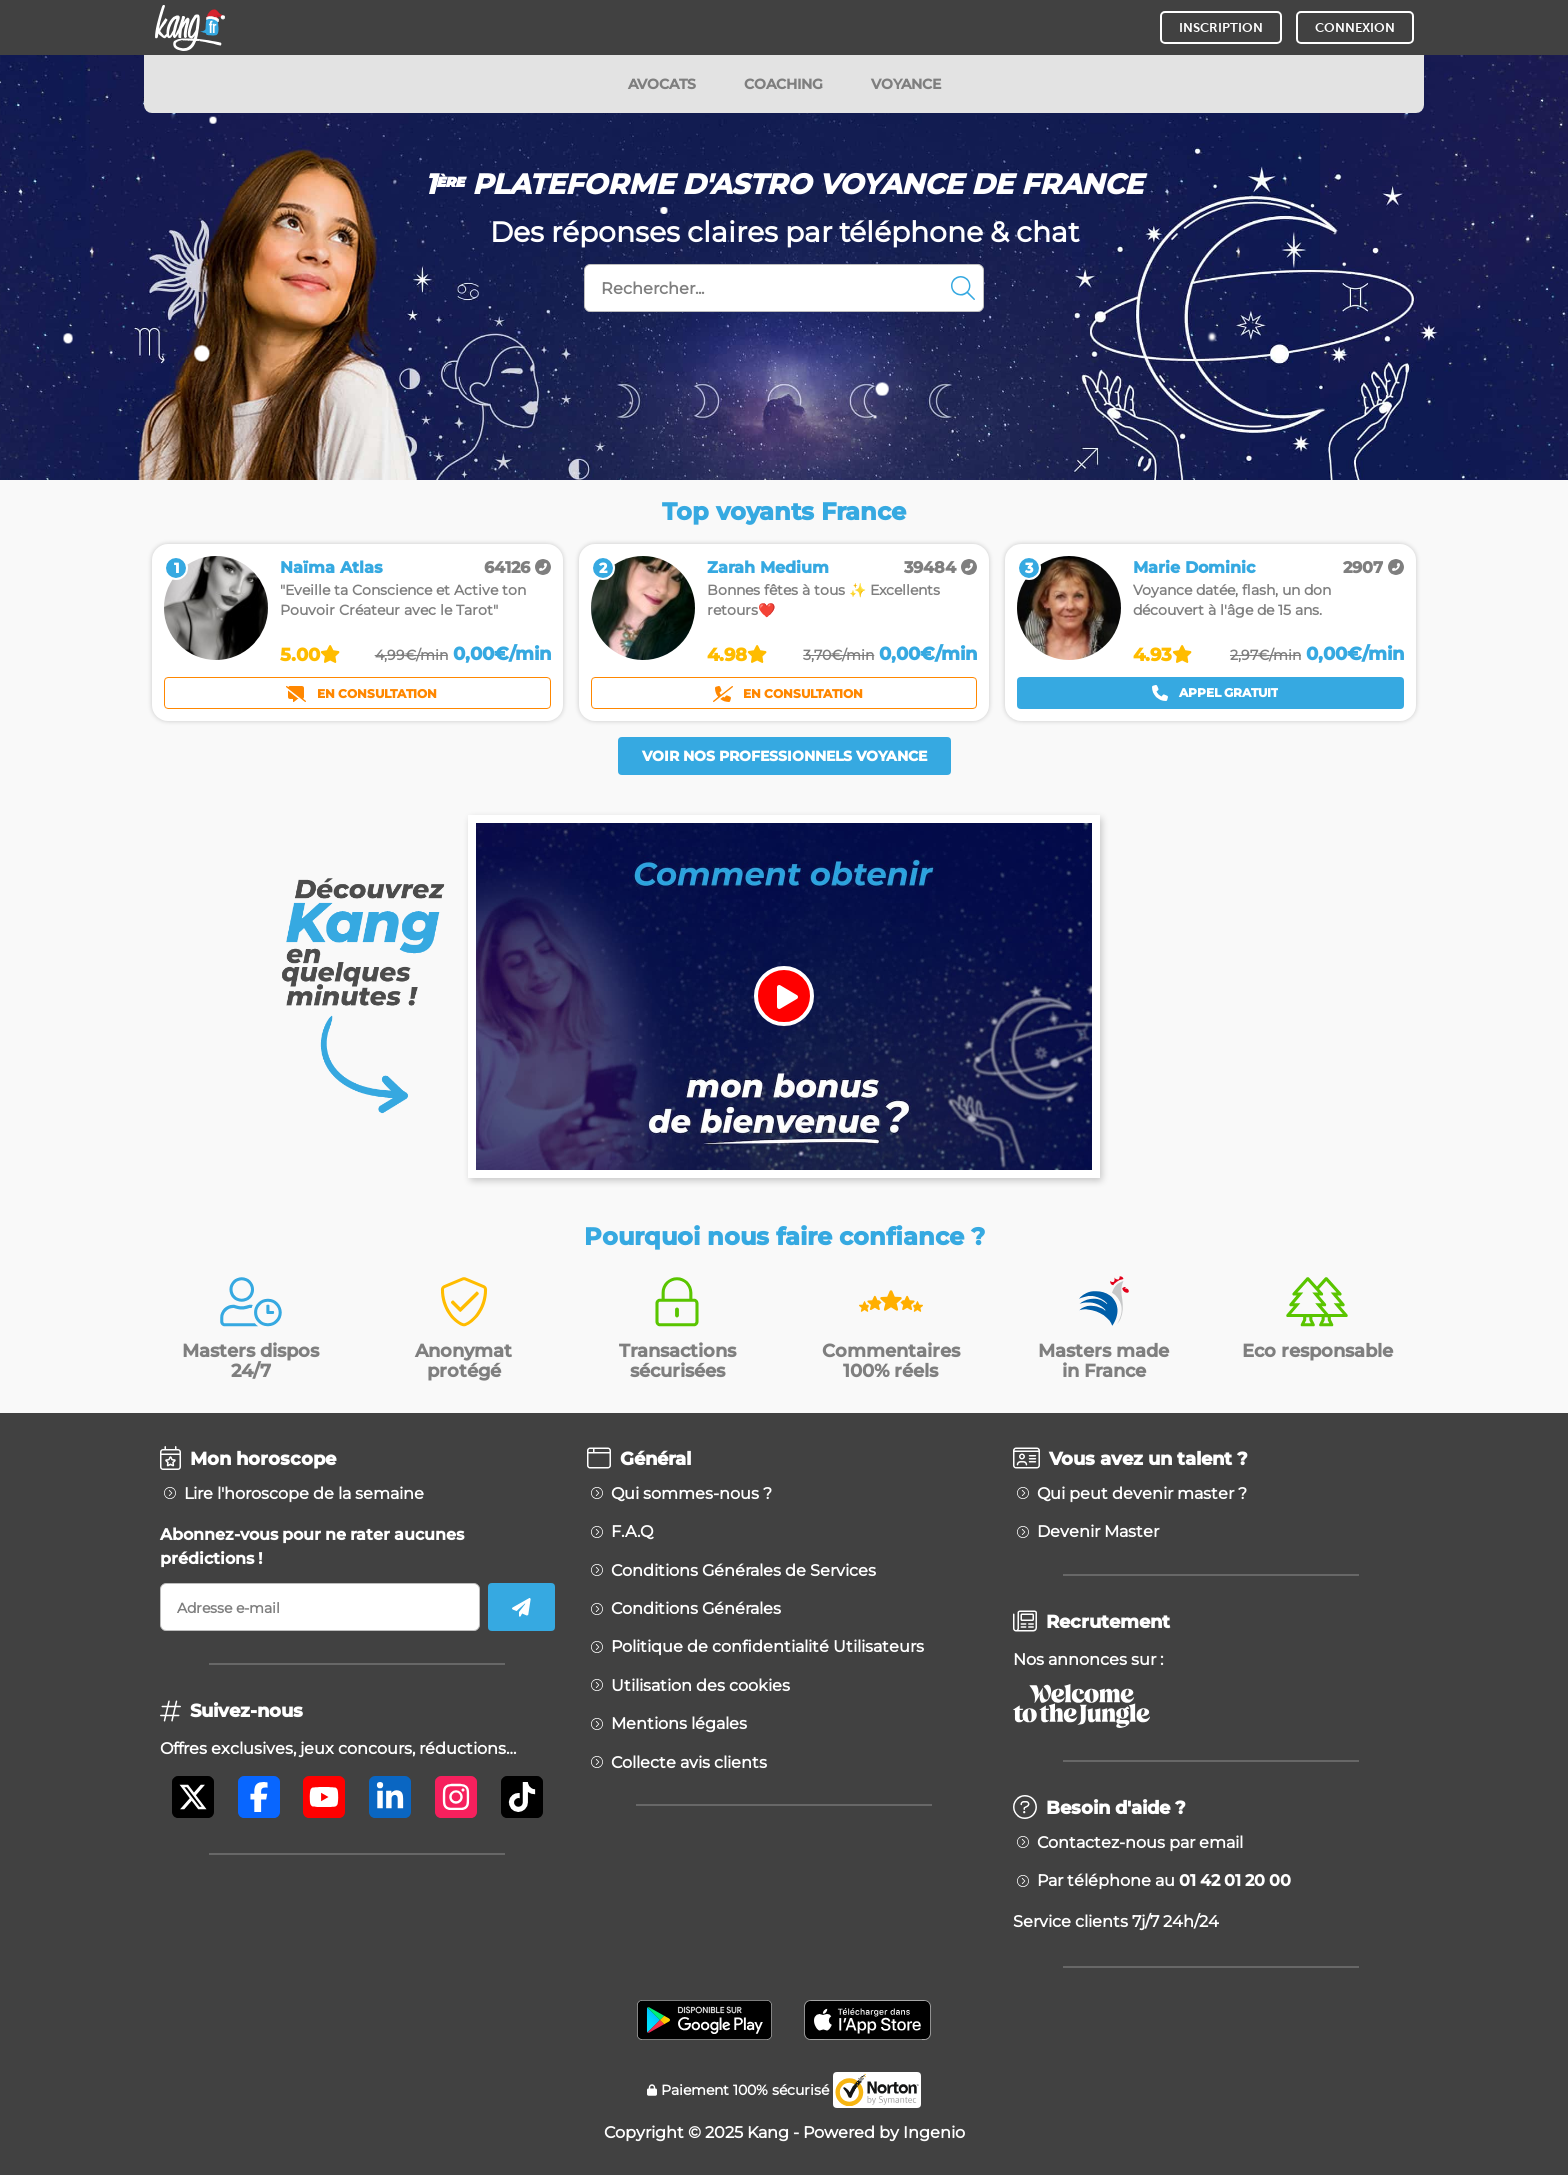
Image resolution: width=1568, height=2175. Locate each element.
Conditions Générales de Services (743, 1571)
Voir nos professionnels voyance (784, 756)
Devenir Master (1098, 1532)
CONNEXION (1355, 27)
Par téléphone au (1164, 1881)
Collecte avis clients (689, 1763)
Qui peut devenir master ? (1142, 1494)
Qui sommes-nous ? (691, 1494)
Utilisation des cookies (700, 1686)
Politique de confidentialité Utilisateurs (767, 1647)
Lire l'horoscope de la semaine (304, 1494)
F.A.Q (632, 1532)
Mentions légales (679, 1724)
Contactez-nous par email (1140, 1843)
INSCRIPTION (1221, 27)
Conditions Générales (696, 1609)
